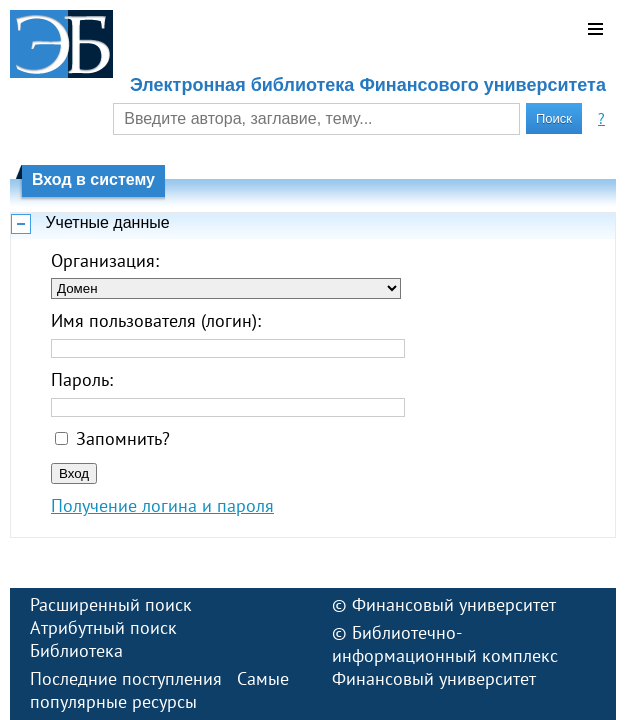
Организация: (105, 260)
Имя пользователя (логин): (156, 320)
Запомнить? (123, 438)
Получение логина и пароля (162, 505)
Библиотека (76, 650)
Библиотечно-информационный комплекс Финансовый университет (445, 655)
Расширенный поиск (111, 604)
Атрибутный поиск (103, 627)
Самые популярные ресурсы (159, 690)
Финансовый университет (454, 604)
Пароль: (82, 379)
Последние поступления (126, 678)
